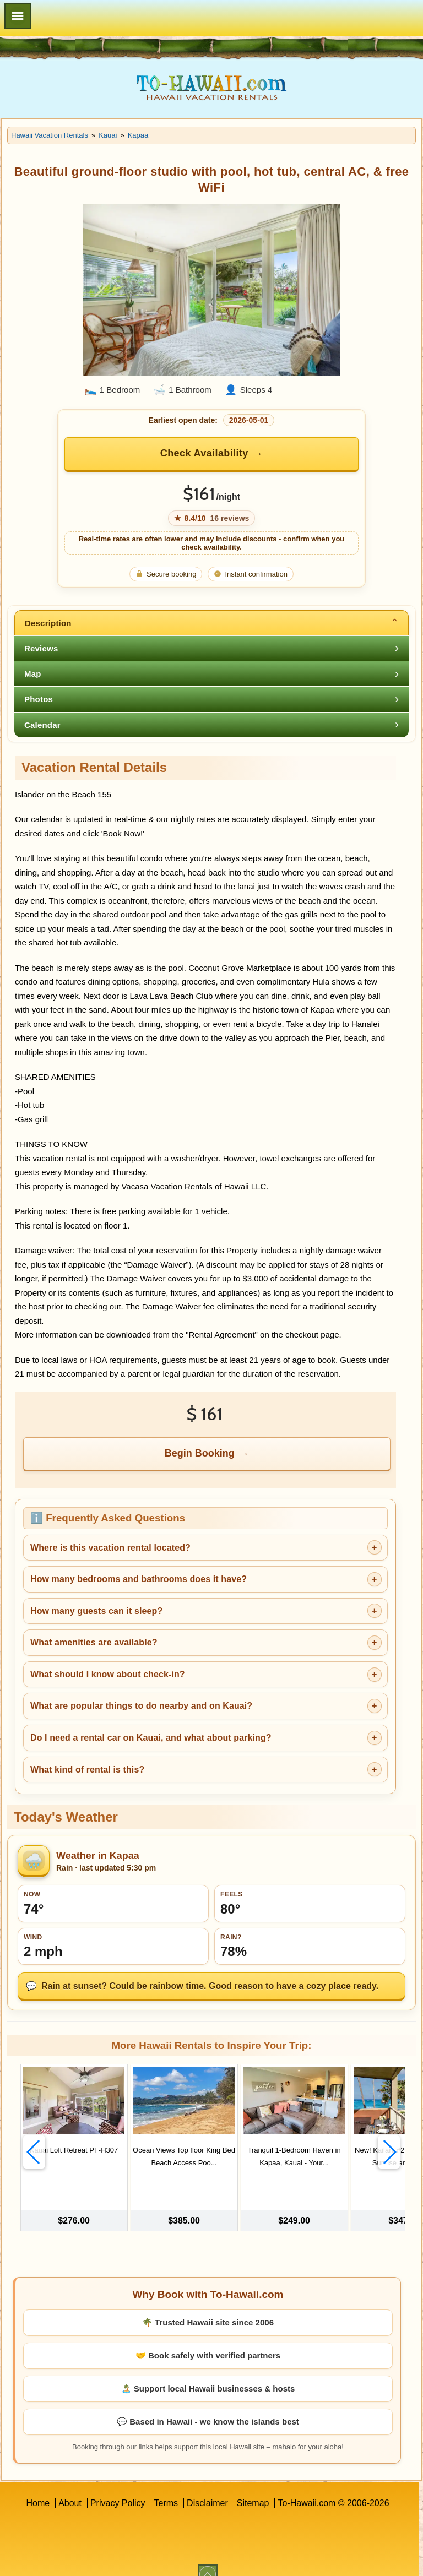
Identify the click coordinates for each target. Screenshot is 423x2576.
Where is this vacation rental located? (110, 1547)
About (70, 2487)
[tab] (211, 622)
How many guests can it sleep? (96, 1611)
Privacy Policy (117, 2487)
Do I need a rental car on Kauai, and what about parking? (151, 1737)
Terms (166, 2487)
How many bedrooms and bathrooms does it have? (138, 1579)
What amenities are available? (94, 1642)
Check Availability (204, 453)
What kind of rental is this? (87, 1769)
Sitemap (253, 2487)
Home (38, 2487)
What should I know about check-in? (107, 1674)
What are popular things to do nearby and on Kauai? (141, 1705)
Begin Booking (200, 1453)
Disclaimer (207, 2487)
